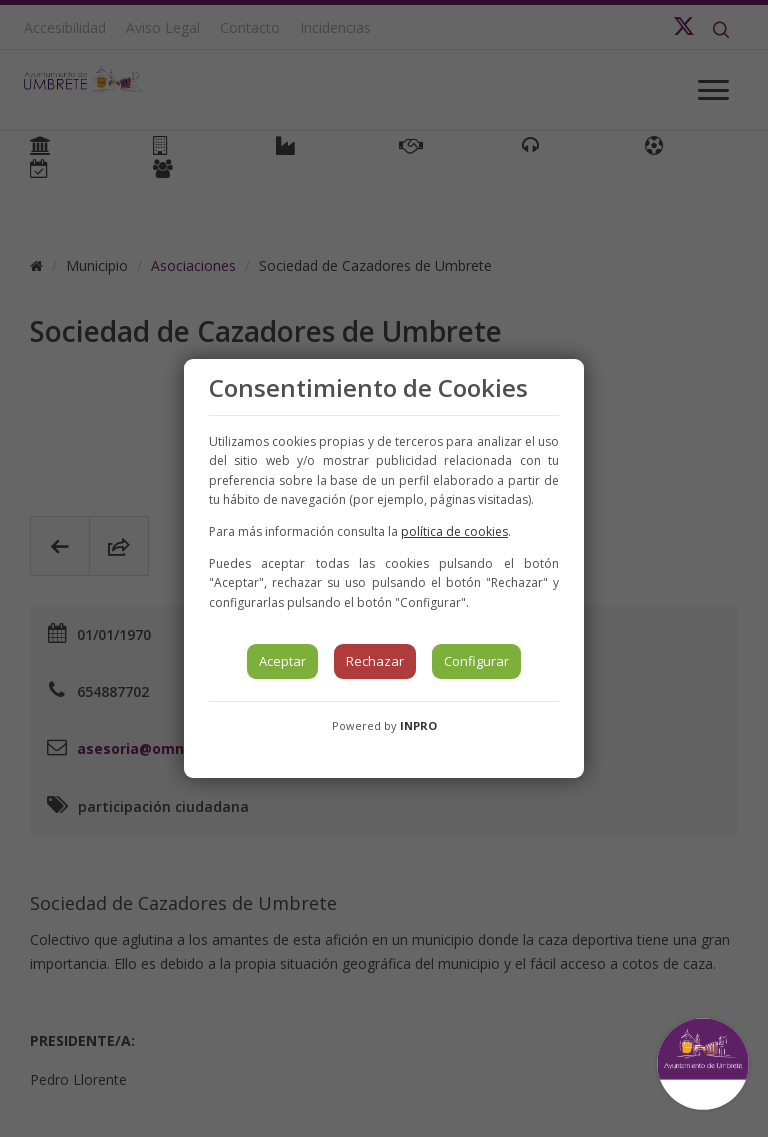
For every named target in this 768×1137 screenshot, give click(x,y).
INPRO (418, 725)
